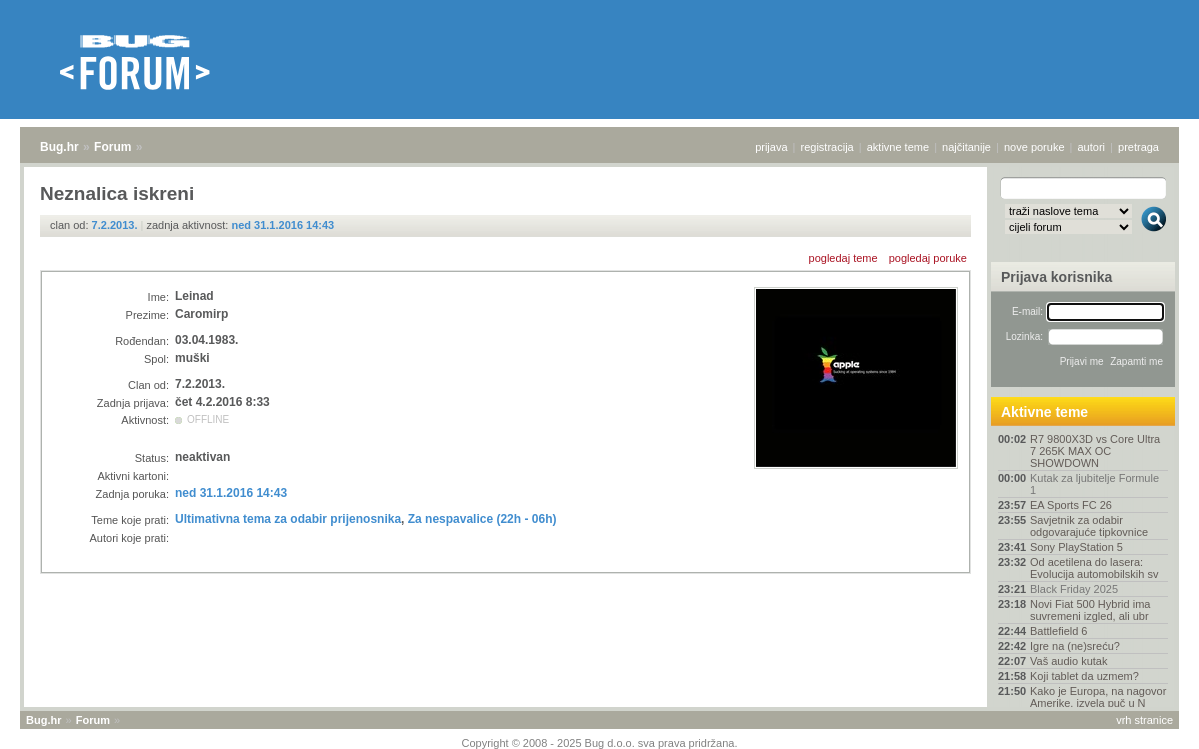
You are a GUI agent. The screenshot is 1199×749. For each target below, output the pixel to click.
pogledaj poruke (928, 258)
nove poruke (1034, 147)
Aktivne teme (1044, 412)
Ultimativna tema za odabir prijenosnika (288, 519)
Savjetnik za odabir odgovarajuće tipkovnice (1089, 526)
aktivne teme (898, 147)
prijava (771, 147)
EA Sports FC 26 (1071, 505)
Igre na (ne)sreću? (1075, 646)
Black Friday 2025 (1074, 589)
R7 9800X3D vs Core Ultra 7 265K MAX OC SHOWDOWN (1095, 451)
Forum (112, 147)
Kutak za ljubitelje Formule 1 (1094, 484)
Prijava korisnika (1056, 277)
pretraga (1138, 147)
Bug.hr (59, 147)
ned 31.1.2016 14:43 (282, 225)
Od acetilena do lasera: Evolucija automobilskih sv (1094, 568)
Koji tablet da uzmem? (1084, 676)
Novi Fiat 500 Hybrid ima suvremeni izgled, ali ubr (1090, 610)
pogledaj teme (843, 258)
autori (1092, 147)
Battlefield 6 (1058, 631)
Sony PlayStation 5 (1076, 547)
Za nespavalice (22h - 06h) (482, 519)
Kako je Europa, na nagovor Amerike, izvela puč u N (1098, 697)
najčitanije (966, 147)
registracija (827, 147)
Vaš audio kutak (1068, 661)
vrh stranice (1144, 720)
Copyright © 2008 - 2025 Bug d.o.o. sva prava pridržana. (600, 743)
